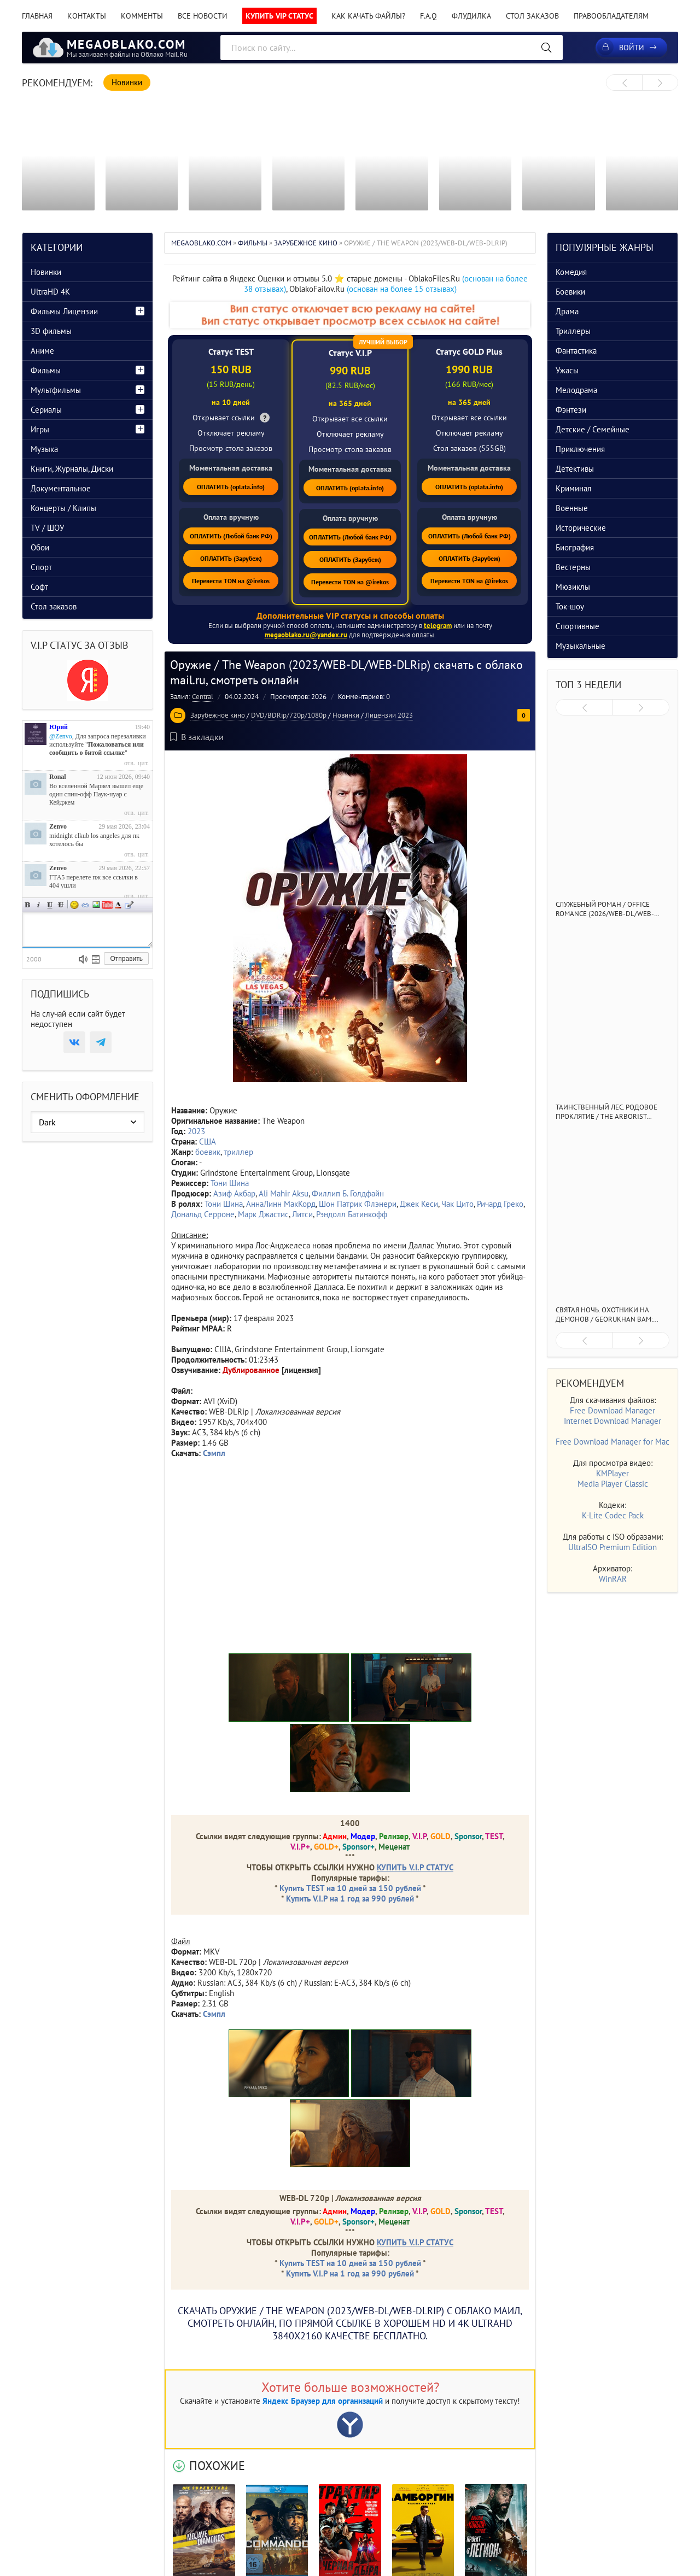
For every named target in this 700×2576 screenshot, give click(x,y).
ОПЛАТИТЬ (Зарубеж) (231, 558)
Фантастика (576, 350)
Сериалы (46, 409)
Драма (567, 311)
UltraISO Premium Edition (612, 1547)
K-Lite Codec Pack (613, 1515)
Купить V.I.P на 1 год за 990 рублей (350, 1898)
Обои (40, 547)
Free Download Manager (612, 1410)
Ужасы (567, 370)
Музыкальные (580, 646)
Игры (40, 429)
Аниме (42, 350)
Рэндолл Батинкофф (351, 1214)
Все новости (203, 16)
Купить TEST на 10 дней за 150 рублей (350, 1888)
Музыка (44, 449)
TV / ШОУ (47, 528)
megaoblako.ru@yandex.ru (306, 634)
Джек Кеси (419, 1204)
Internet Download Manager (612, 1421)
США (207, 1141)
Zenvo (58, 826)
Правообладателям (611, 16)
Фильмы (46, 370)
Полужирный (27, 905)
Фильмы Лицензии (64, 311)
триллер (238, 1152)
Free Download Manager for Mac (612, 1441)
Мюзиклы (573, 587)
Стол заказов (532, 16)
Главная (37, 16)
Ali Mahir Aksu (283, 1193)
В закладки (197, 736)
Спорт (41, 567)
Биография (575, 547)
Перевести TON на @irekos (231, 581)
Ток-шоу (570, 606)
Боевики (570, 291)
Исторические (581, 528)
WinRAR (613, 1579)
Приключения (580, 449)
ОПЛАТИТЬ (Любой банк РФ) (231, 536)
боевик (207, 1152)
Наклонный (38, 905)
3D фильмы (51, 331)
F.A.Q (428, 16)
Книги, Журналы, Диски (72, 468)
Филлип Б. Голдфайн (348, 1193)
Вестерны (573, 567)
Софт (39, 587)
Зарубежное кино (217, 715)
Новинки (345, 715)
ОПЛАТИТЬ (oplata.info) (231, 487)
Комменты (142, 16)
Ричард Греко (500, 1204)
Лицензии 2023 (389, 715)
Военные (572, 508)
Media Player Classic (613, 1483)
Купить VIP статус (279, 16)
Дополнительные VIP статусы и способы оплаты (350, 615)
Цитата (129, 905)
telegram (438, 625)
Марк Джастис (263, 1214)
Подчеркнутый (49, 905)
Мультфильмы (56, 390)
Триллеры (573, 331)
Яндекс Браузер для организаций (322, 2401)
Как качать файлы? (368, 16)
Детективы (575, 468)
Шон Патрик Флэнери (357, 1204)
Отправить (126, 959)
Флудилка (471, 16)
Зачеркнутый (60, 905)
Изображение (96, 905)
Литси (302, 1214)
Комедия (571, 272)
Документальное (61, 488)
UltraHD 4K (50, 291)
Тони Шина (230, 1183)
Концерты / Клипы (63, 508)
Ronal (57, 777)
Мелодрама (576, 390)
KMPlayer (612, 1473)
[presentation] (624, 83)
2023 (196, 1131)
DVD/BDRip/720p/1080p (288, 715)
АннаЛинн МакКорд (281, 1204)
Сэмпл (214, 2014)
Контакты (86, 16)
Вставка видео (107, 905)
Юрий (58, 727)
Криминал (574, 488)
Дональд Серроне (203, 1214)
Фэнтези (571, 409)
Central (202, 696)
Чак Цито (457, 1204)
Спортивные (577, 626)
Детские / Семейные (592, 429)
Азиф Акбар (234, 1193)
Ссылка (85, 905)
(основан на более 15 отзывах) (402, 289)
